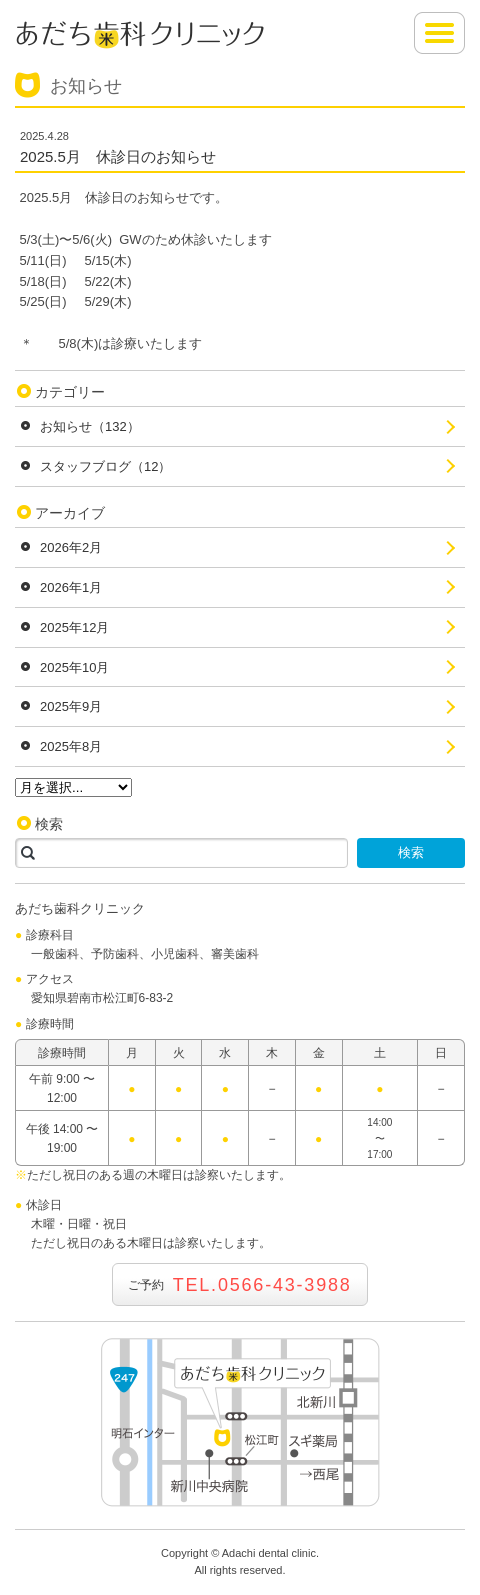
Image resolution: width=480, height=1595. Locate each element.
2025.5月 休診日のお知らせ (118, 156)
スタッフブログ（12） (105, 466)
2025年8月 (71, 746)
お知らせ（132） (90, 426)
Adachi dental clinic (269, 1553)
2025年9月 (71, 706)
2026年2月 (71, 547)
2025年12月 (74, 627)
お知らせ (86, 86)
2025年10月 (74, 667)
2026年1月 (71, 587)
